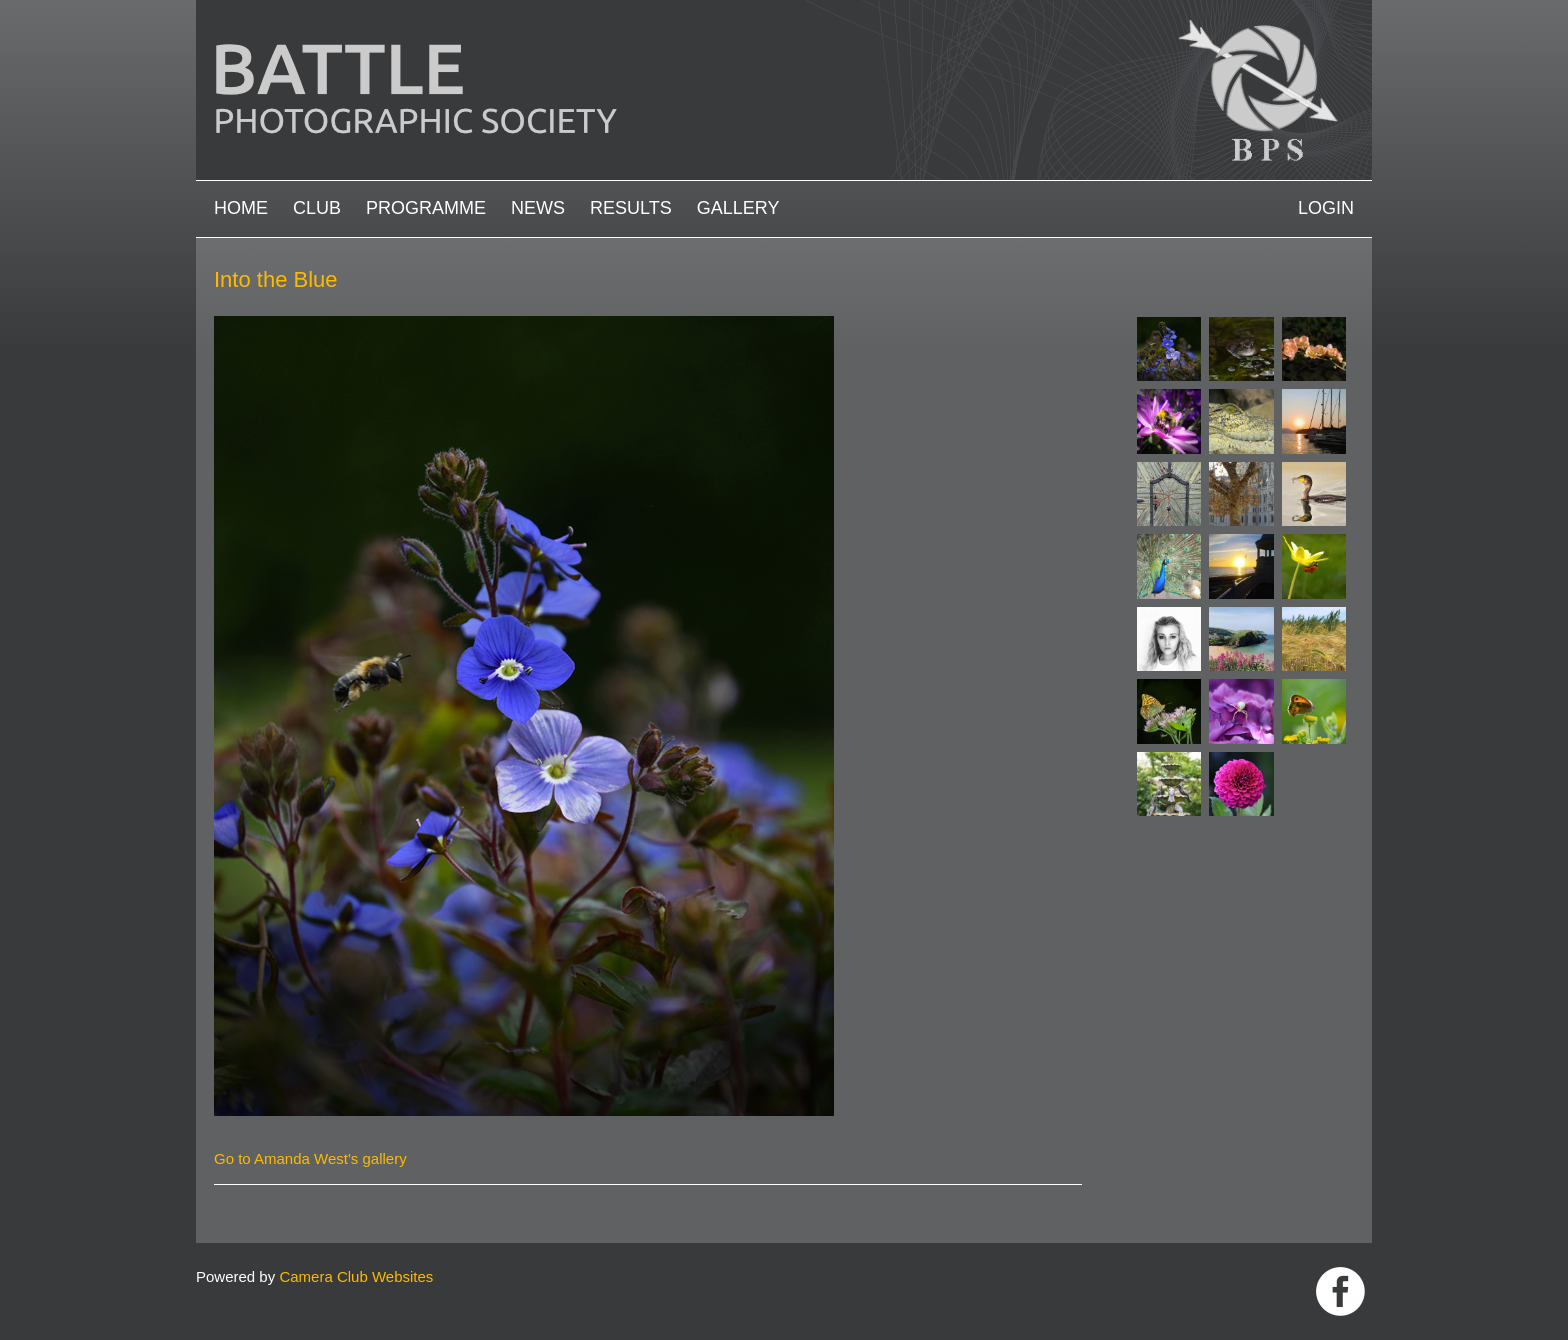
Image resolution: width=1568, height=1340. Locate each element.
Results (631, 208)
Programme (426, 208)
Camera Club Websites (356, 1276)
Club (317, 208)
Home (241, 208)
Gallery (738, 208)
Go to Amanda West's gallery (310, 1158)
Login (1326, 208)
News (538, 208)
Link (1340, 1291)
